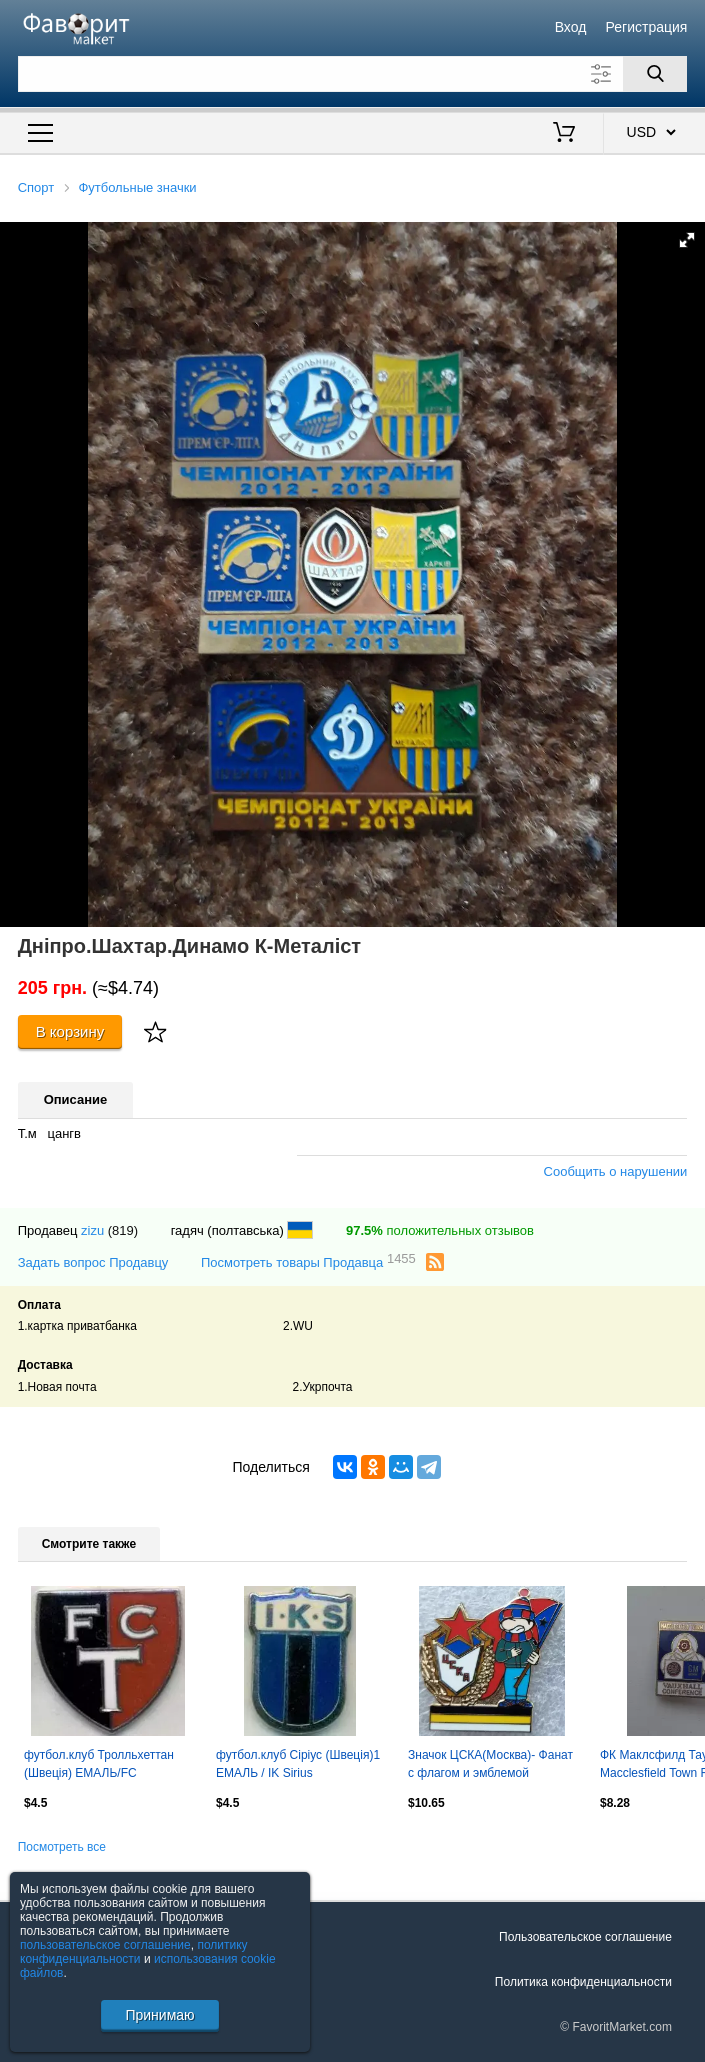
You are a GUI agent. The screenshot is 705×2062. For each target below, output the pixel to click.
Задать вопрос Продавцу (93, 1262)
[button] (687, 240)
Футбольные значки (137, 187)
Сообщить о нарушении (616, 1171)
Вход (571, 27)
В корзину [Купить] (70, 1031)
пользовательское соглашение (105, 1945)
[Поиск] (655, 74)
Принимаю (159, 2015)
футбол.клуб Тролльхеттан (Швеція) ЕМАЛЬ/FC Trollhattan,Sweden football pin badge (106, 1766)
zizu (92, 1230)
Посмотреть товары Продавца (308, 1261)
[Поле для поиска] (353, 74)
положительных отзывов (440, 1230)
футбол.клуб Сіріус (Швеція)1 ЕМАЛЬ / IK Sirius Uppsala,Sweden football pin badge (298, 1766)
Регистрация (647, 27)
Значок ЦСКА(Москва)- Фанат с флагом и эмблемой (490, 1764)
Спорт (36, 187)
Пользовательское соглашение (585, 1937)
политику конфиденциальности (134, 1952)
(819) (123, 1230)
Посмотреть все (62, 1847)
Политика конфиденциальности (583, 1982)
